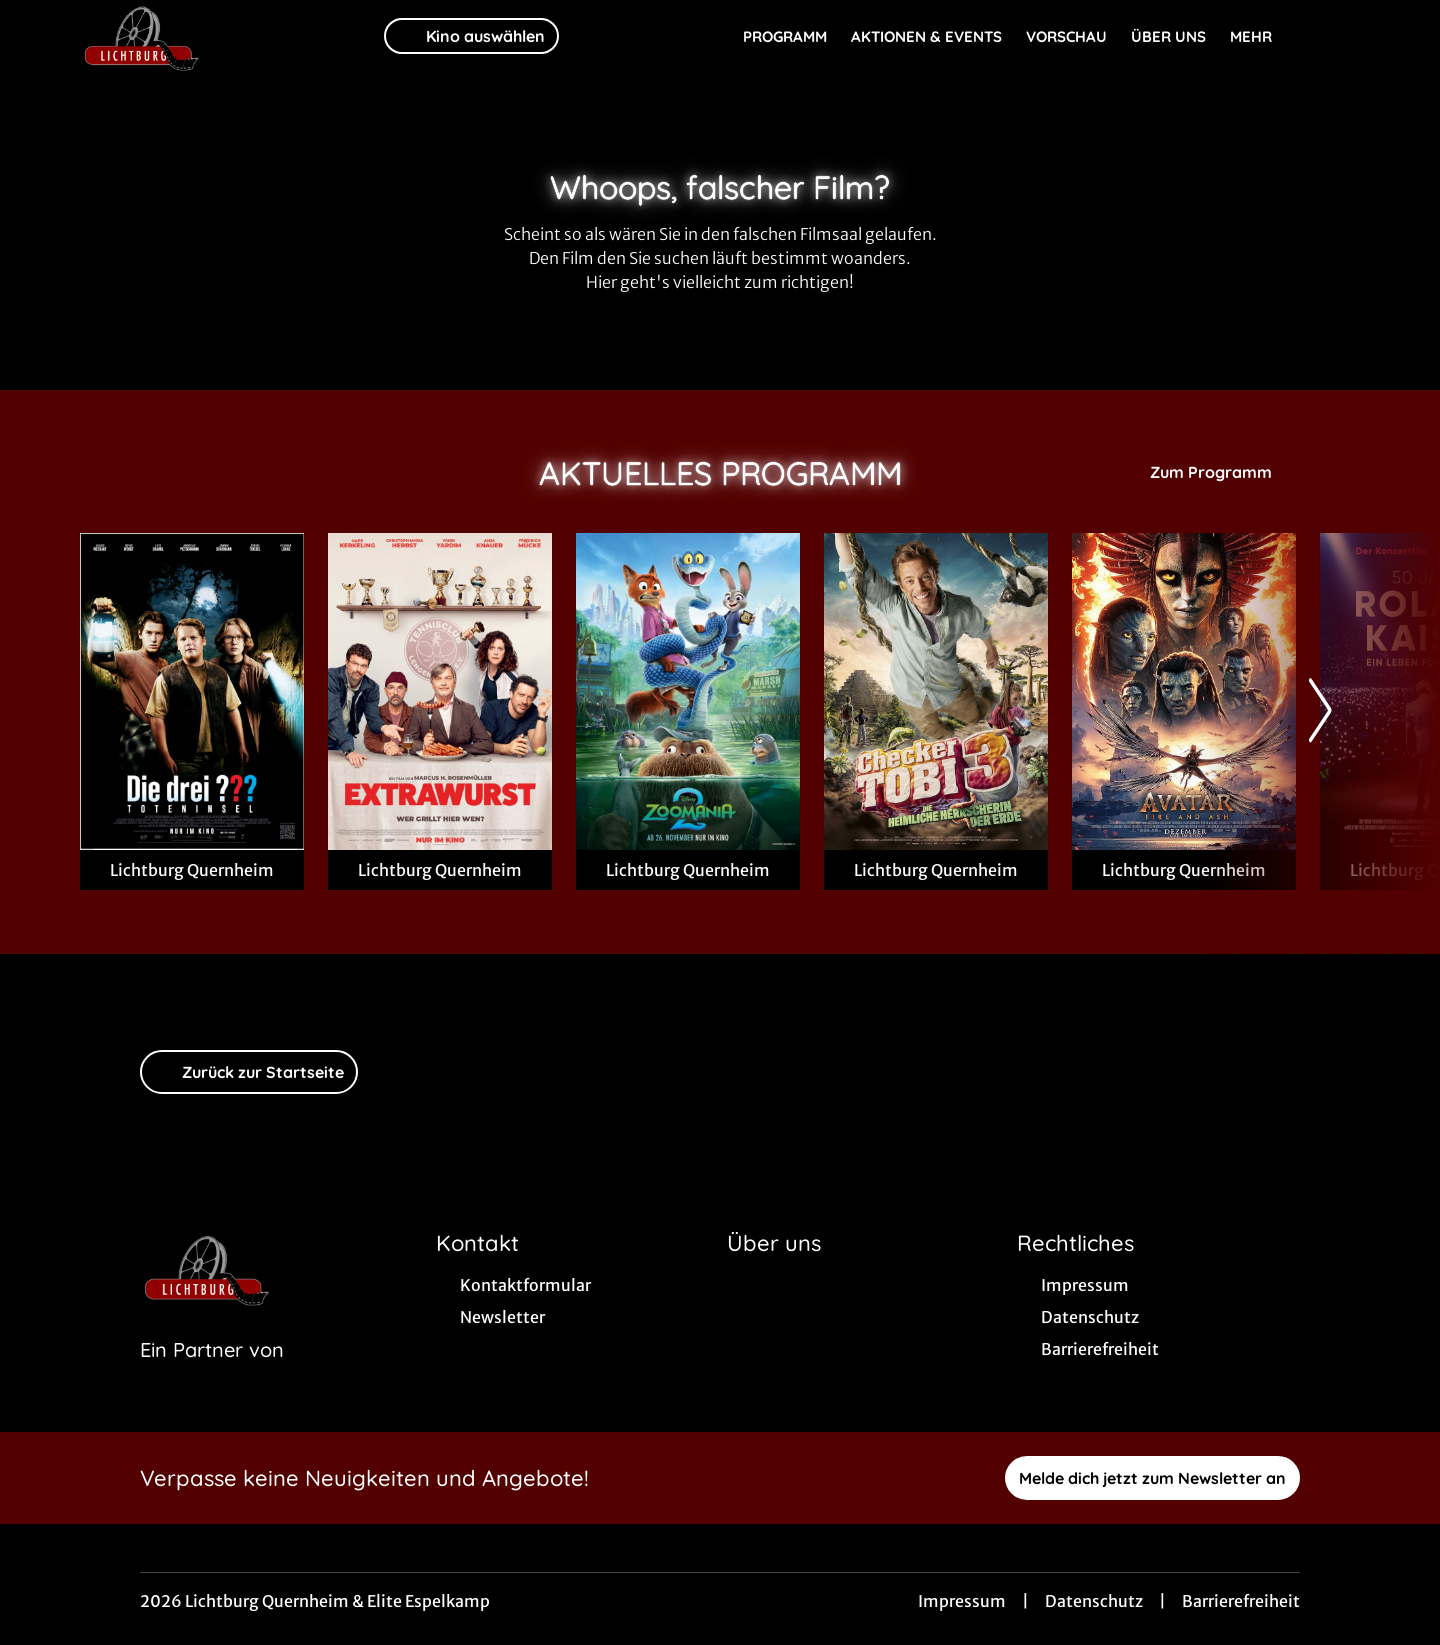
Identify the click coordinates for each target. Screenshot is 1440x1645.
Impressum (962, 1601)
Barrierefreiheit (1241, 1601)
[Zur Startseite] (220, 36)
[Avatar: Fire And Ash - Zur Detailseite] (1184, 691)
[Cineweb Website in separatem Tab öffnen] (212, 1375)
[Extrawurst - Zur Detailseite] (440, 691)
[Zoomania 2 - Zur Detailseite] (688, 691)
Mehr (1263, 37)
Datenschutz (1094, 1601)
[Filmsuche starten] (1340, 36)
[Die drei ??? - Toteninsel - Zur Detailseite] (192, 691)
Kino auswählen (471, 36)
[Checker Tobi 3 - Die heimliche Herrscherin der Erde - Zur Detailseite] (936, 691)
